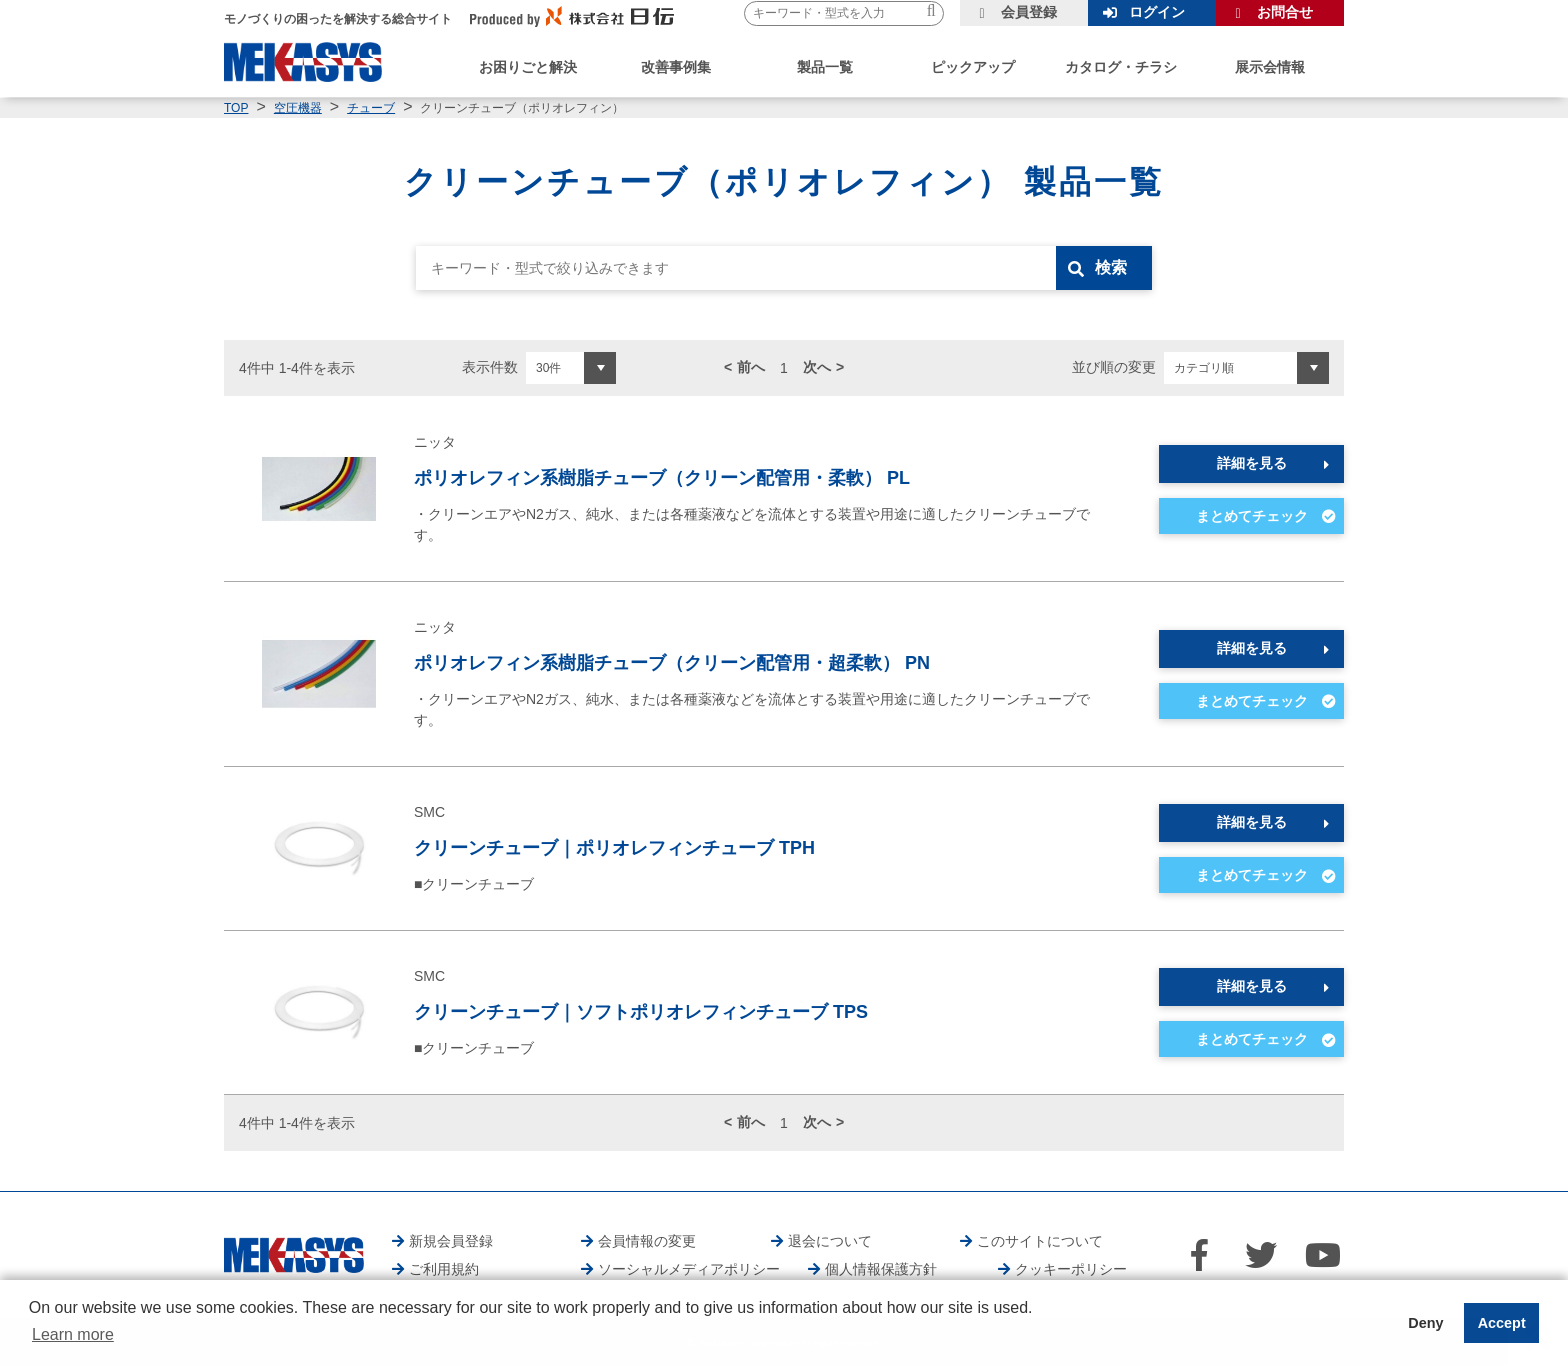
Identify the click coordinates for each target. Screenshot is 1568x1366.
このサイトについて (1040, 1241)
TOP (236, 108)
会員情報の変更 (647, 1241)
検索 (1111, 267)
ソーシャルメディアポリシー (689, 1269)
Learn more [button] (73, 1334)
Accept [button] (1502, 1323)
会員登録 (1029, 12)
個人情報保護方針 (881, 1269)
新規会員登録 (451, 1241)
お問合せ (1285, 12)
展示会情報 (1270, 67)
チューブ (371, 108)
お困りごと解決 (528, 67)
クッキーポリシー (1071, 1269)
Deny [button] (1425, 1323)
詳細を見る (1252, 463)
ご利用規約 (444, 1269)
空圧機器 (298, 108)
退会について (830, 1241)
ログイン (1157, 12)
